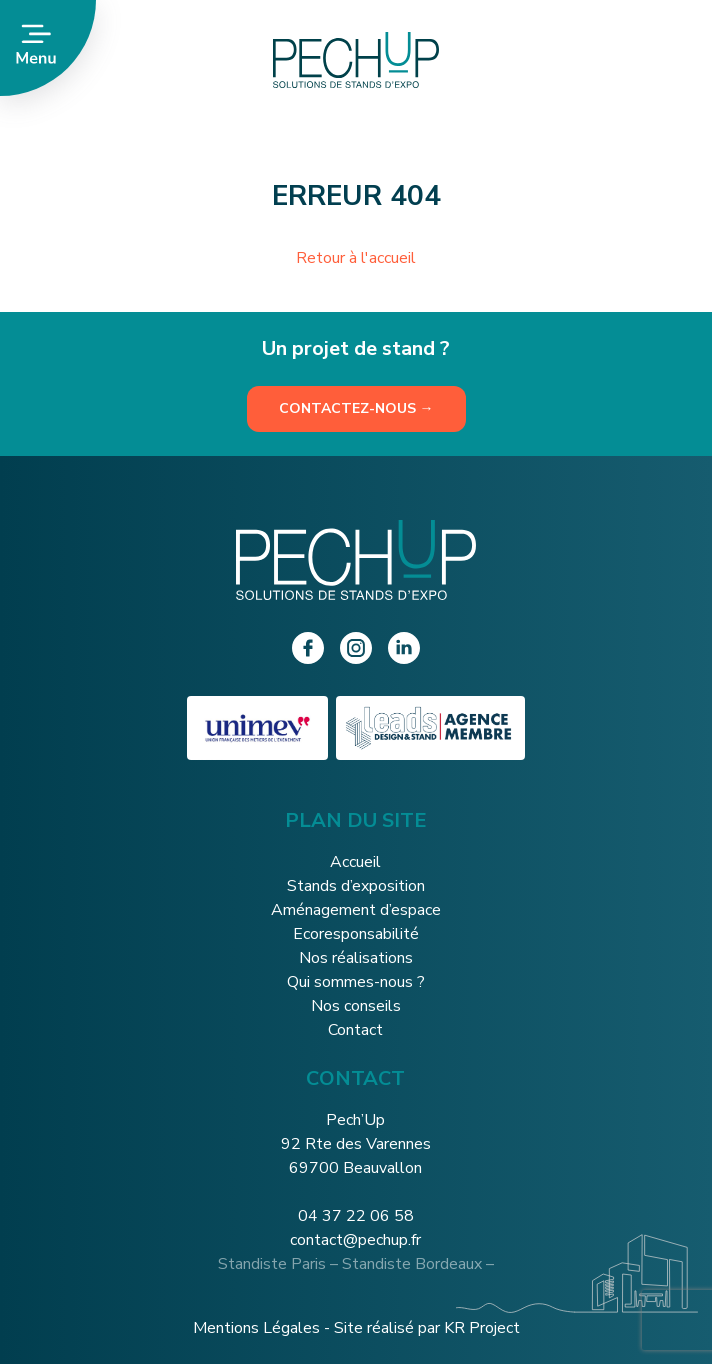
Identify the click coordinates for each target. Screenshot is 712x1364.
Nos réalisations (356, 958)
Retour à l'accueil (356, 258)
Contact (355, 1030)
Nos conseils (356, 1006)
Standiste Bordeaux (412, 1264)
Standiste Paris (272, 1264)
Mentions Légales (256, 1328)
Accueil (355, 862)
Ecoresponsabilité (356, 934)
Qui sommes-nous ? (356, 982)
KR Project (482, 1328)
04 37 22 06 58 (356, 1216)
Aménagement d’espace (356, 910)
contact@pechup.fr (355, 1240)
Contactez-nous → (356, 408)
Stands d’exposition (356, 886)
